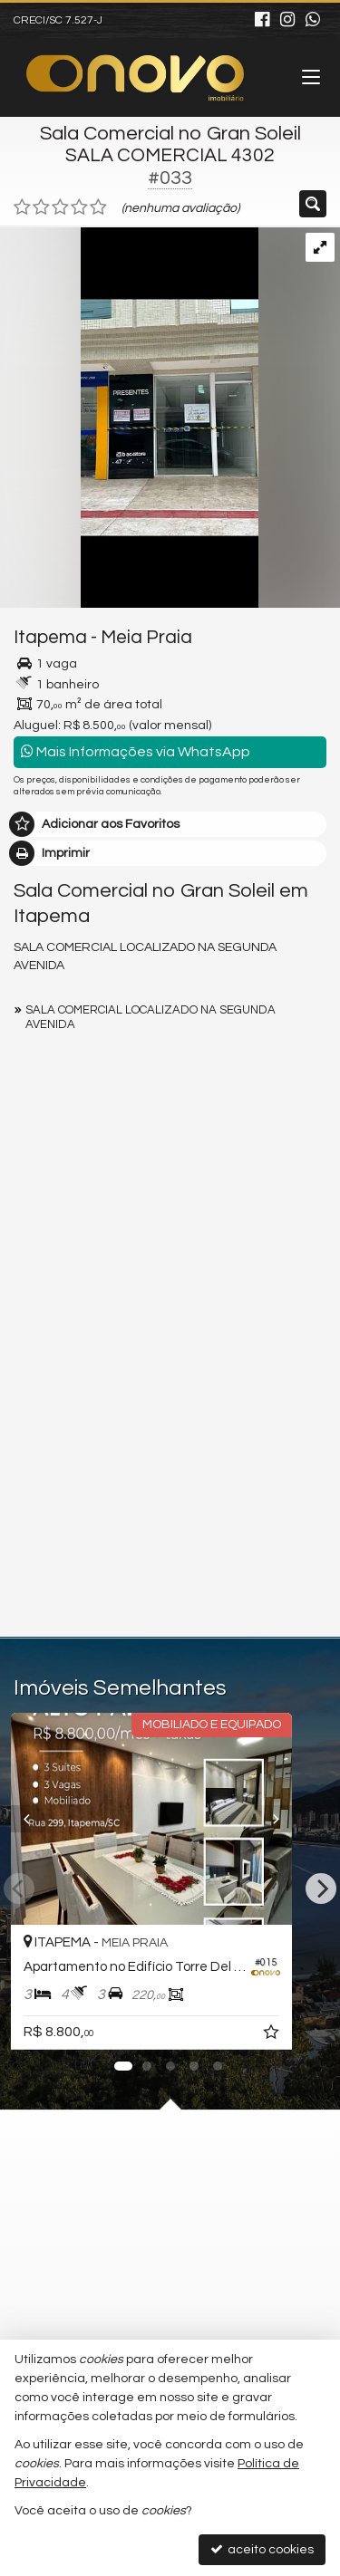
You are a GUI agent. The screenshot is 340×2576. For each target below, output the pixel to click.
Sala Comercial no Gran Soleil (170, 133)
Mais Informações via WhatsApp (135, 751)
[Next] (321, 1888)
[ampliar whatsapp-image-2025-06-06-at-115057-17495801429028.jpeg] (129, 416)
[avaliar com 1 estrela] (22, 207)
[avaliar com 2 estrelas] (41, 207)
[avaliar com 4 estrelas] (79, 207)
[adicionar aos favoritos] (310, 2035)
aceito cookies (262, 2549)
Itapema (50, 637)
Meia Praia (146, 637)
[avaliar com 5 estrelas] (98, 207)
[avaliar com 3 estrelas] (60, 207)
